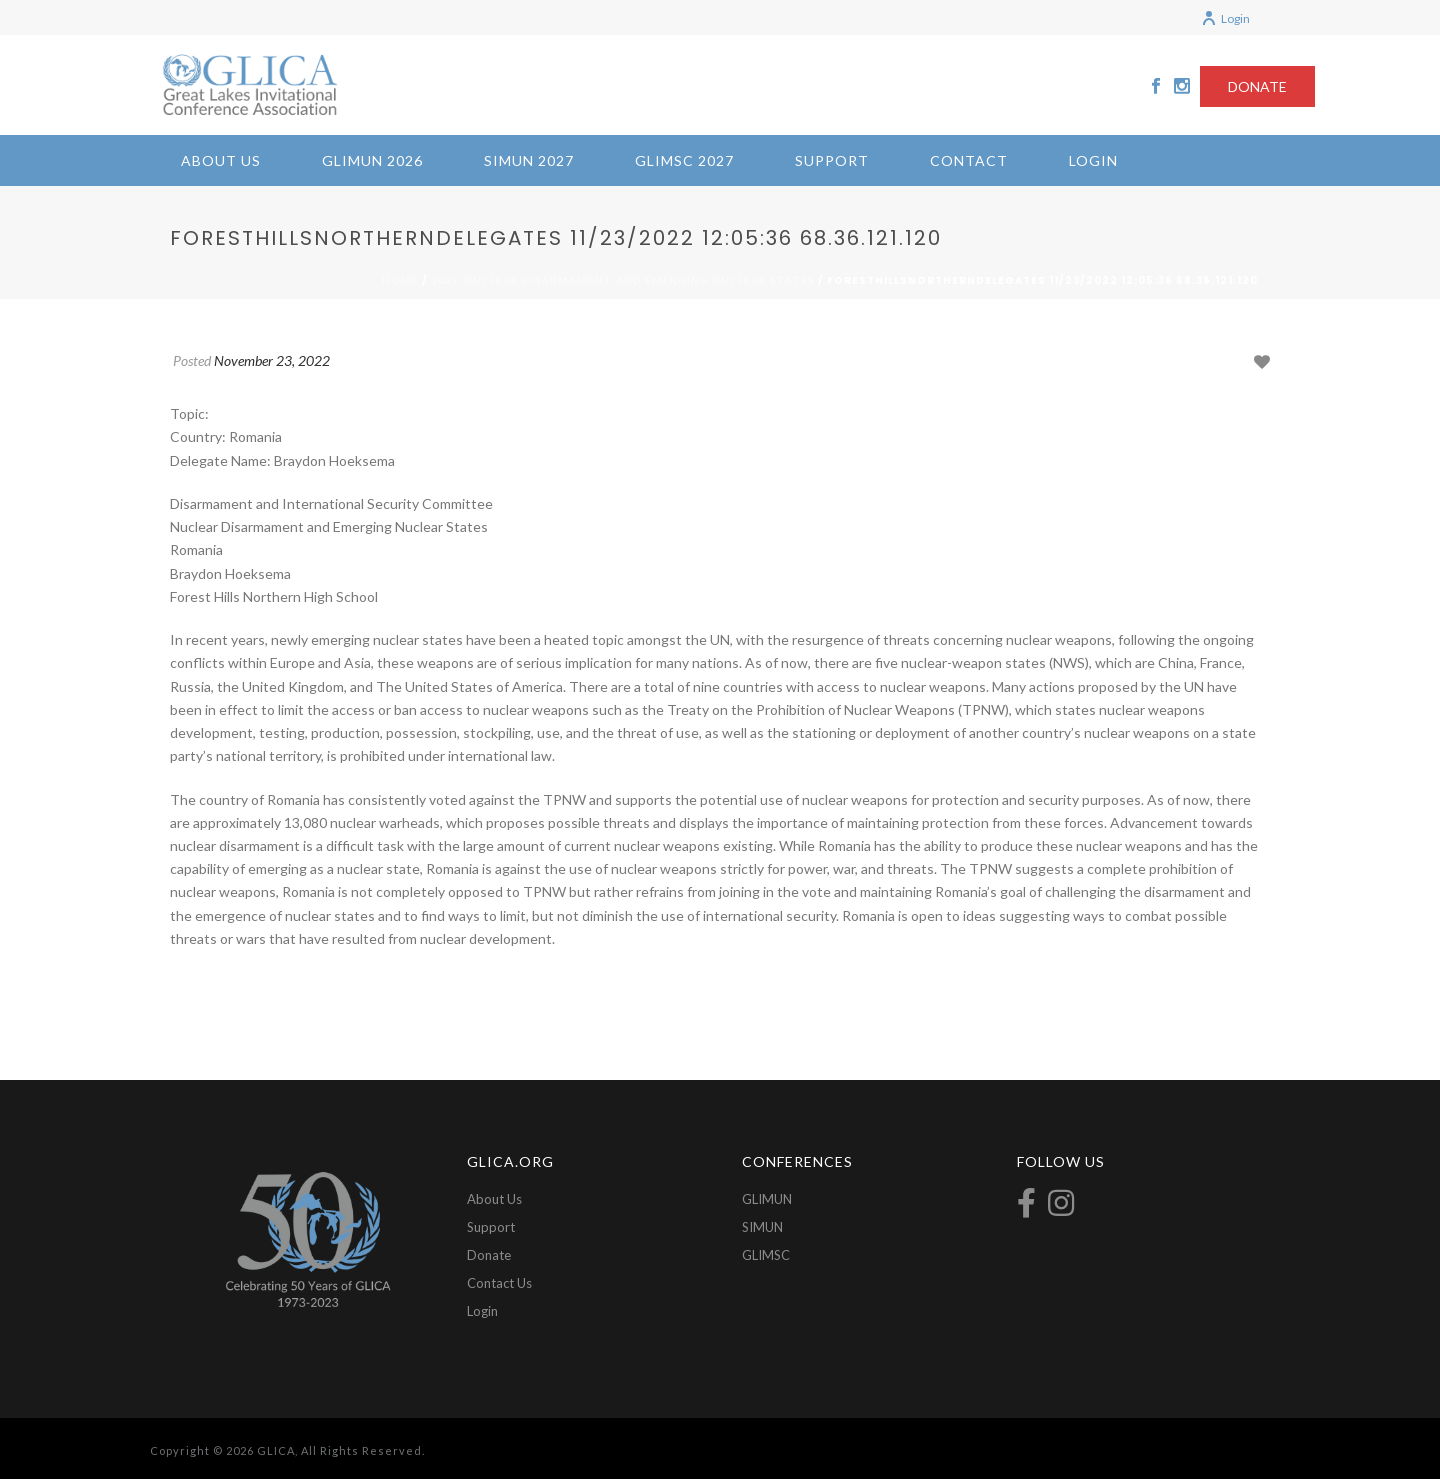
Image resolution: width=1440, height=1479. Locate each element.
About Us (221, 160)
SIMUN (762, 1227)
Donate (489, 1255)
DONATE (1257, 86)
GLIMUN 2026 (372, 160)
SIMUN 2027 (529, 160)
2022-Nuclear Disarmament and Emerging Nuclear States (623, 280)
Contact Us (499, 1283)
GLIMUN (767, 1199)
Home (400, 280)
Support (832, 160)
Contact (969, 160)
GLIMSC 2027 (684, 160)
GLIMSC (766, 1255)
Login (1225, 18)
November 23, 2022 (272, 360)
